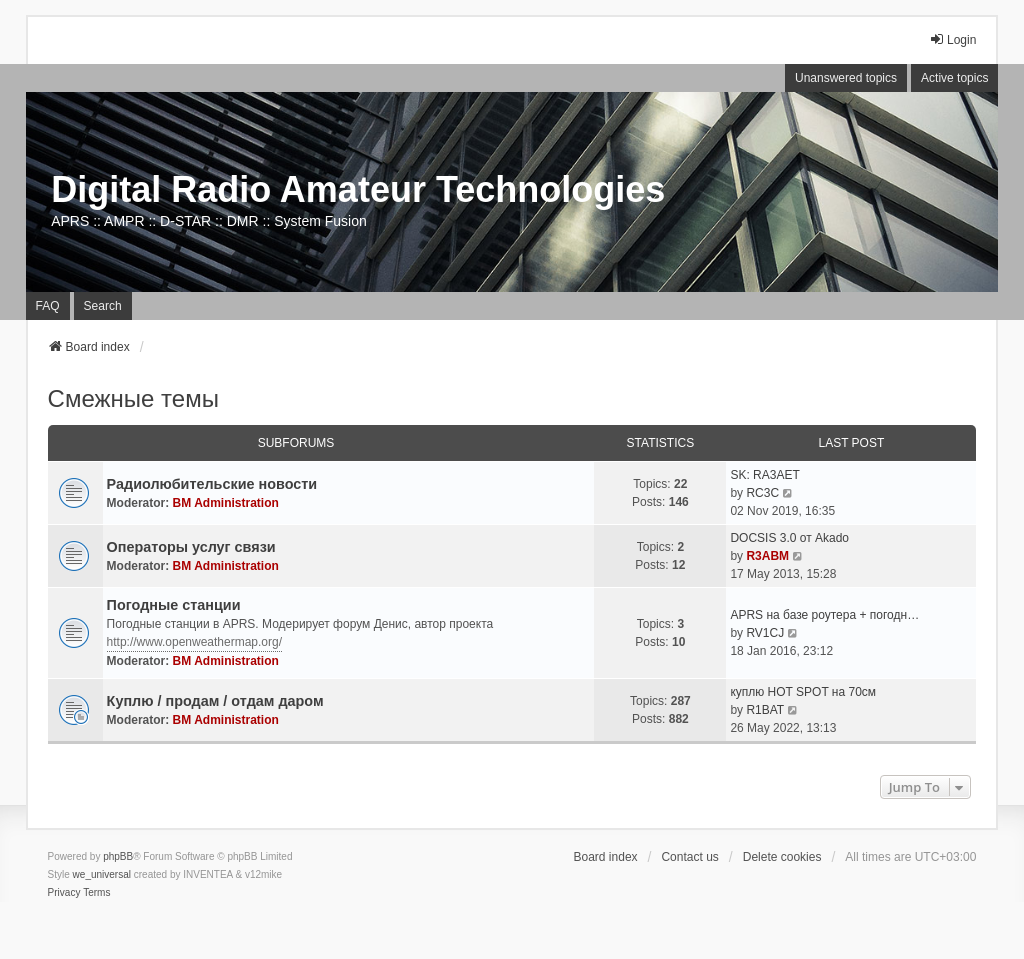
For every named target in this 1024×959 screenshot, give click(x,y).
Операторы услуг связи (191, 547)
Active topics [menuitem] (954, 78)
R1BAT (765, 710)
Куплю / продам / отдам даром (215, 701)
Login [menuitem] (952, 39)
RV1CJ (765, 633)
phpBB (118, 856)
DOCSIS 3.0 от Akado (789, 538)
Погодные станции (174, 605)
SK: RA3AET (764, 475)
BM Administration (226, 503)
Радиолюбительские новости (212, 484)
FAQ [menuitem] (48, 306)
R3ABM (767, 556)
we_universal (102, 874)
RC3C (762, 493)
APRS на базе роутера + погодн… (824, 615)
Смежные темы (133, 398)
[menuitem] (64, 893)
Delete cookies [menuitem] (782, 857)
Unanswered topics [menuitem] (846, 78)
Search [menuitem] (103, 306)
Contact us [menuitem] (689, 857)
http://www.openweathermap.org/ (194, 642)
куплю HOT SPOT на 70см (803, 692)
